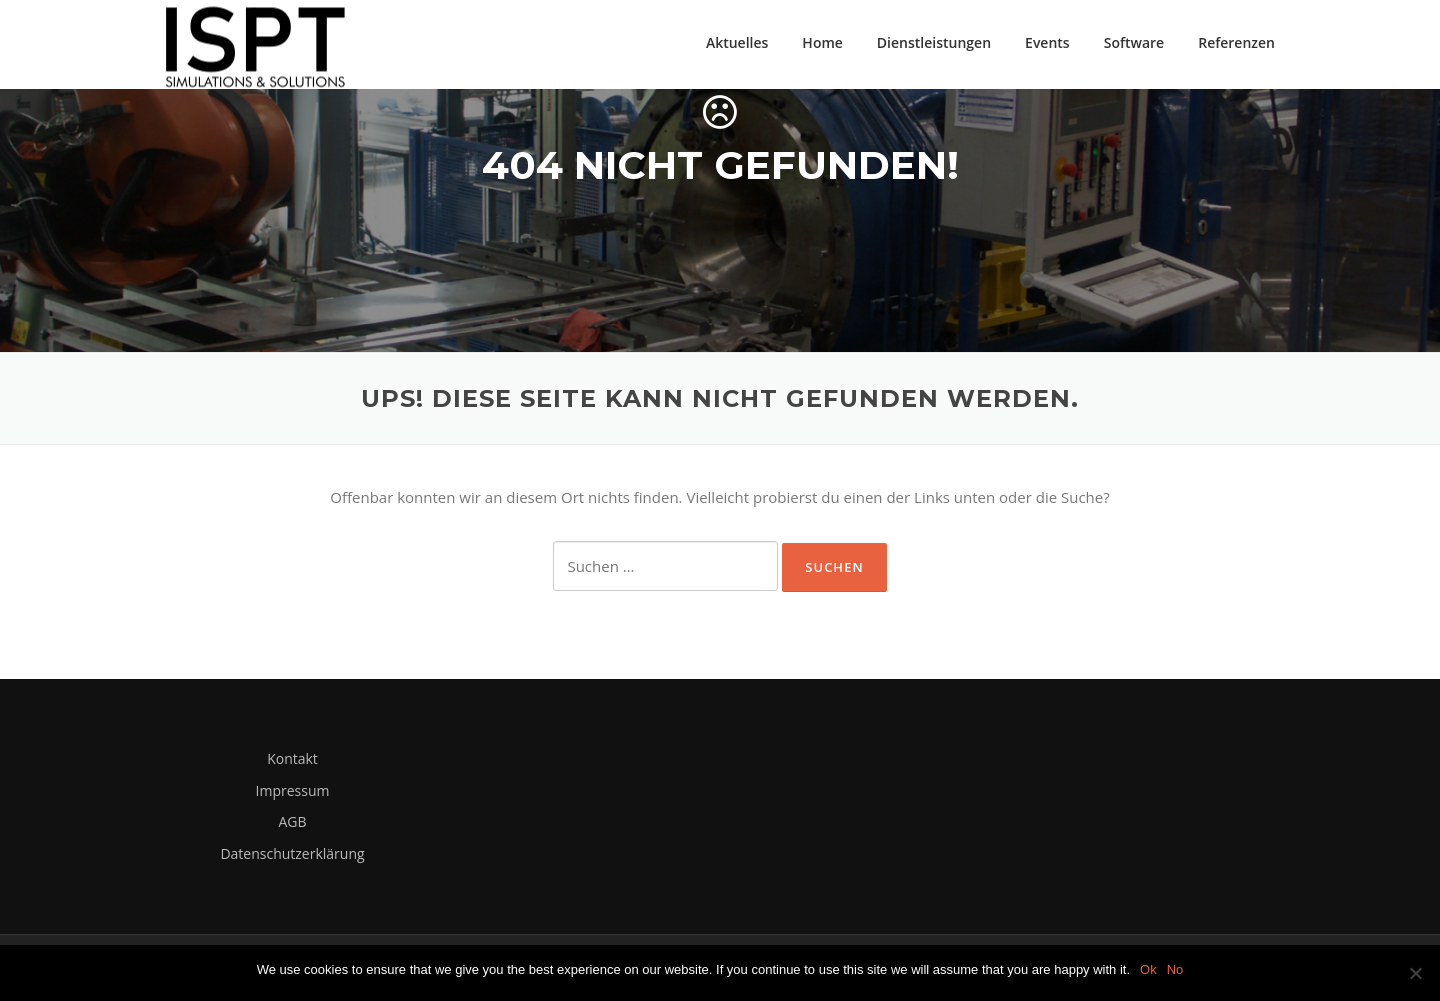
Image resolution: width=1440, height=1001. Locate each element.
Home (822, 42)
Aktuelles (737, 42)
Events (1047, 42)
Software (1134, 42)
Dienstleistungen (934, 42)
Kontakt (292, 760)
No (1175, 969)
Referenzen (1236, 42)
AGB (292, 823)
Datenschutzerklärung (292, 855)
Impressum (293, 792)
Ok (1148, 969)
